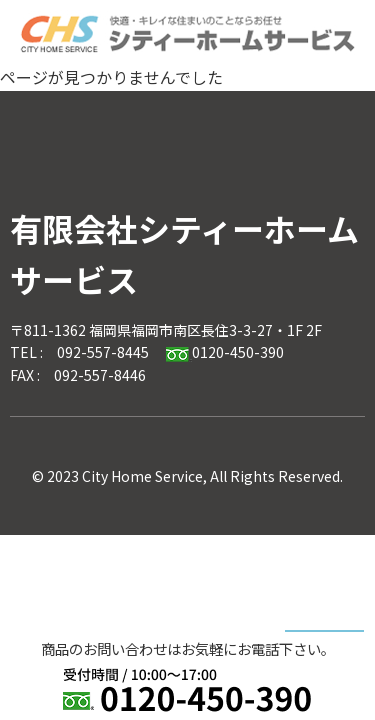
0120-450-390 (225, 352)
